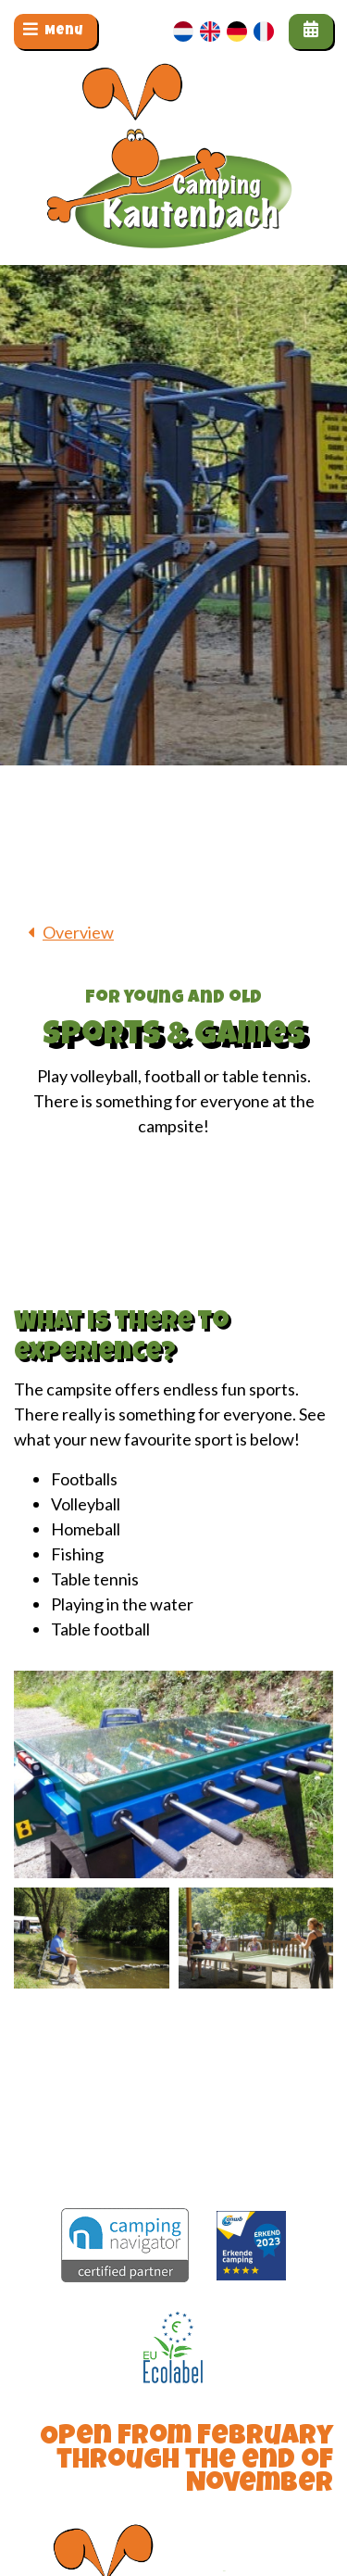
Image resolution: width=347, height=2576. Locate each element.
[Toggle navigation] (55, 31)
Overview (78, 932)
